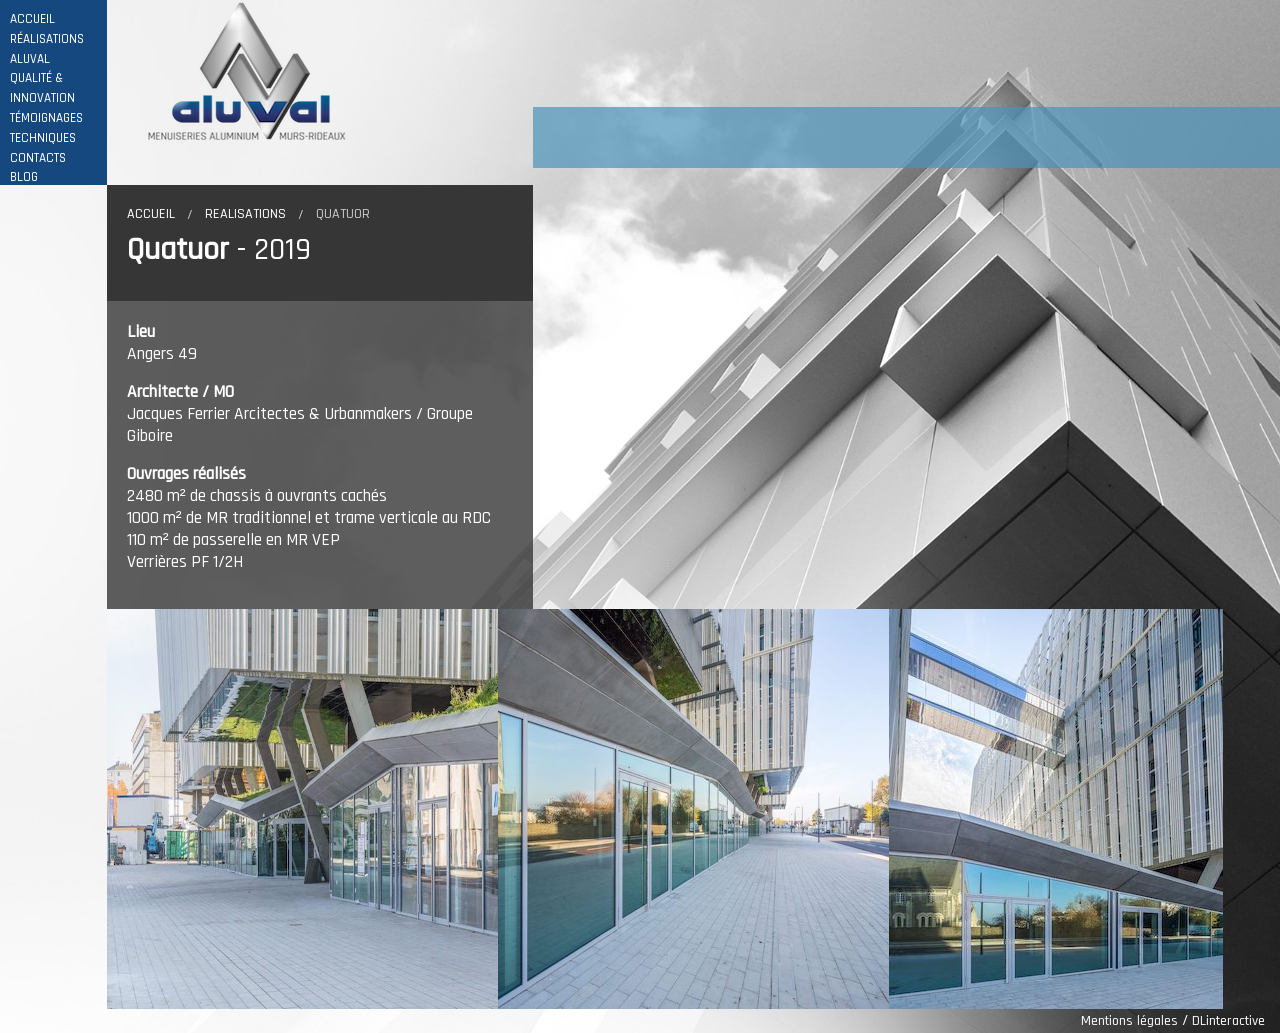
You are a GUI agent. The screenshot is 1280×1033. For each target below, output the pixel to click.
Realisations (245, 214)
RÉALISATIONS (47, 39)
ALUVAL (30, 59)
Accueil (151, 214)
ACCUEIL (32, 19)
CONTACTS (38, 158)
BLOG (24, 177)
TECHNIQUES (43, 138)
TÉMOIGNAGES (46, 118)
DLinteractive (1228, 1021)
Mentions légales (1129, 1021)
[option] (302, 809)
